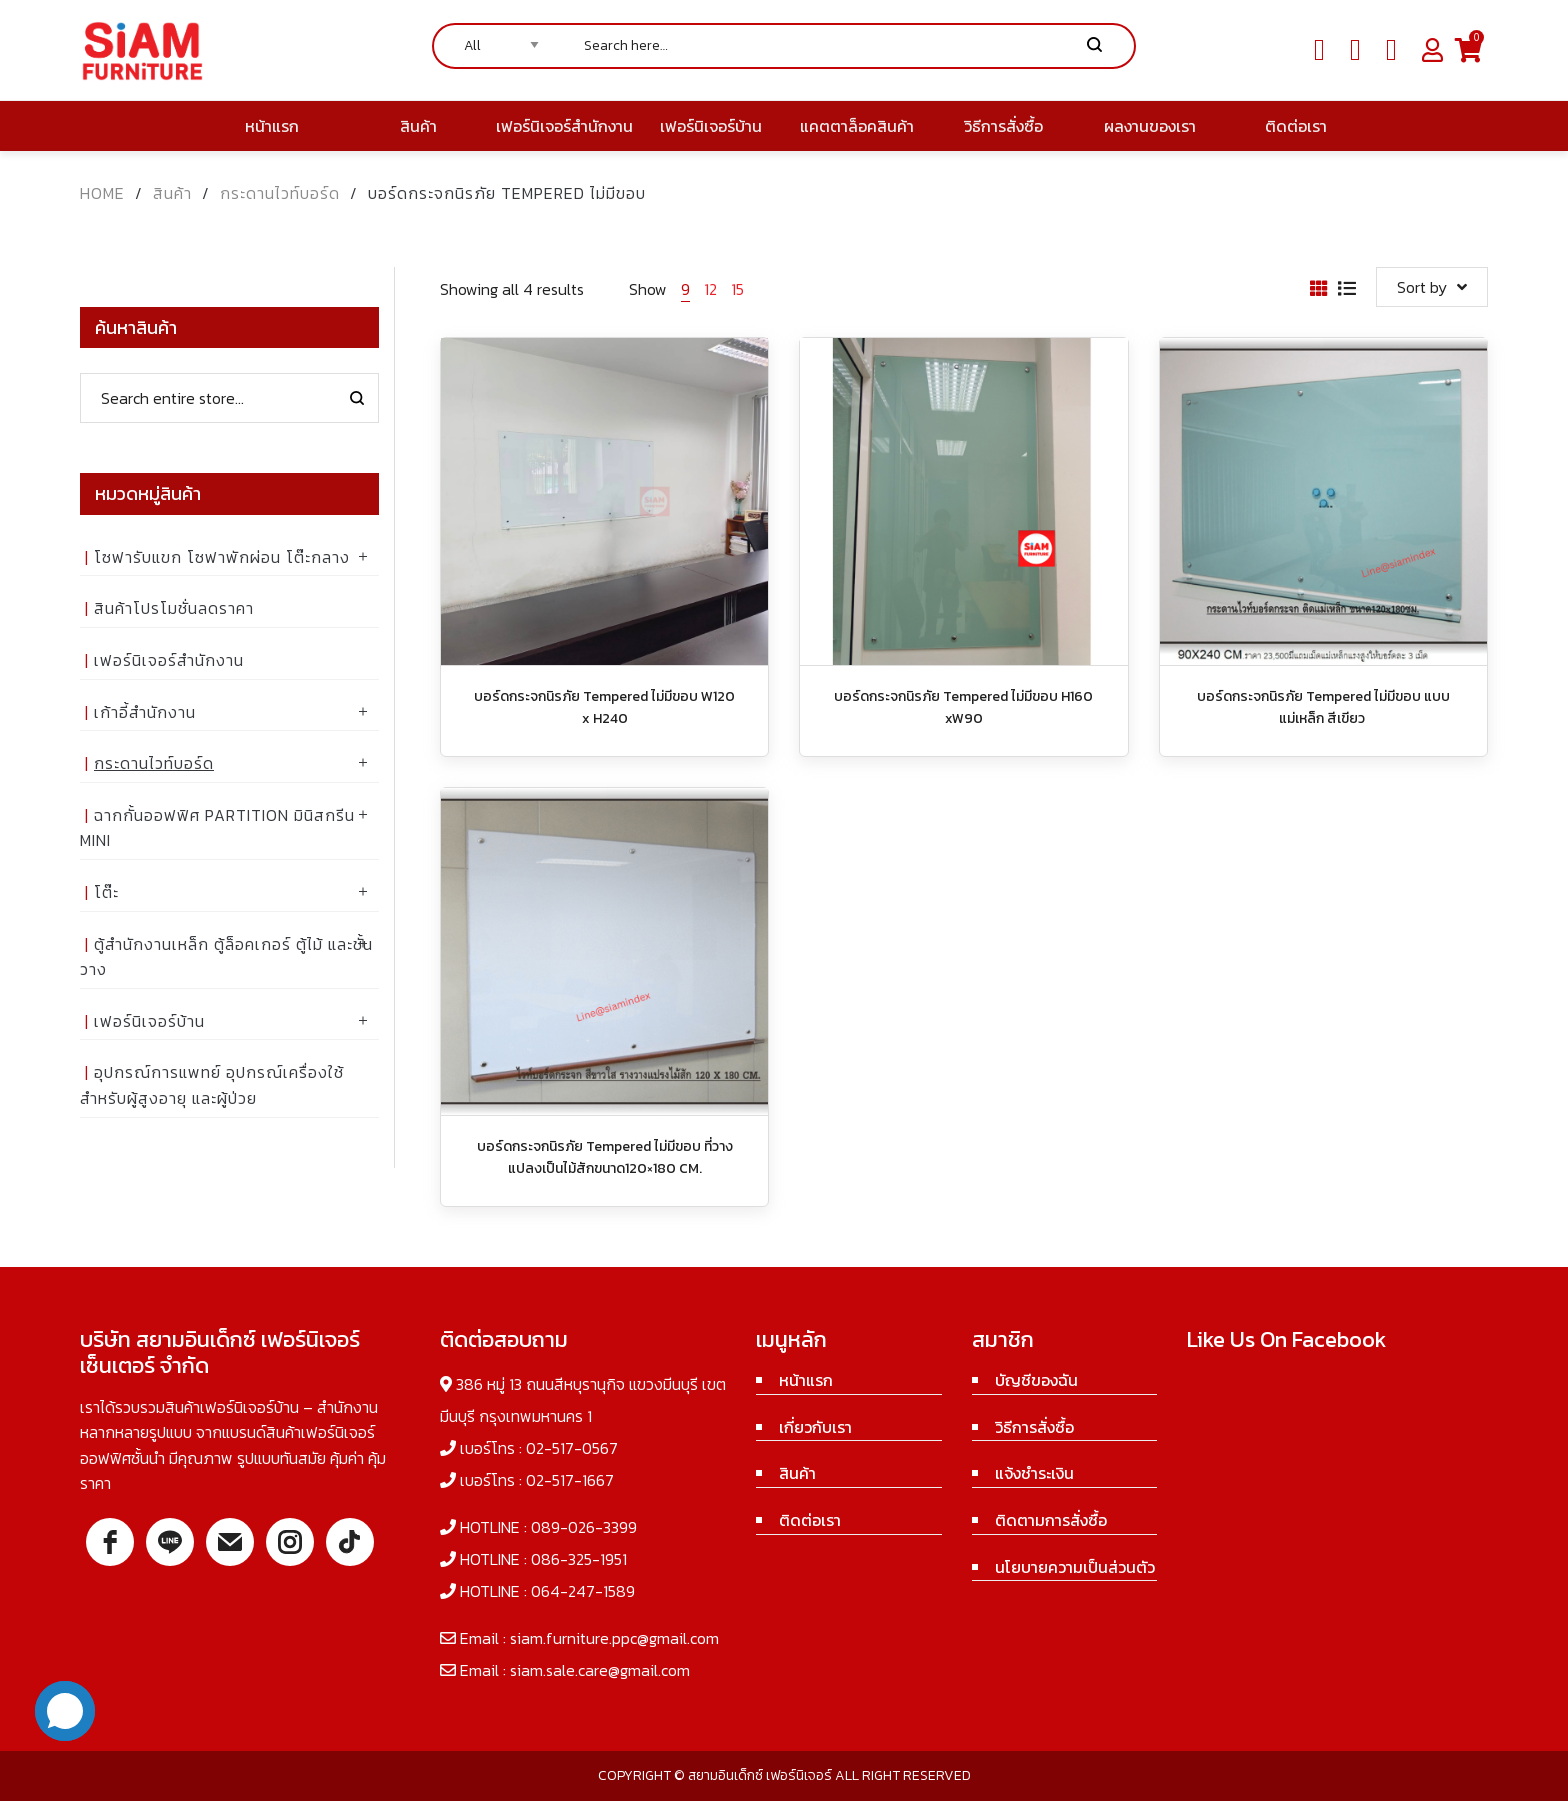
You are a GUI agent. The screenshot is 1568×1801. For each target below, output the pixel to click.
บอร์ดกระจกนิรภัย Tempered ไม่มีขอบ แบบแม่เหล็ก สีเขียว (1323, 707)
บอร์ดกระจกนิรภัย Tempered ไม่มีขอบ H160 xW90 (963, 707)
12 (710, 289)
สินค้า (172, 193)
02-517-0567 (572, 1448)
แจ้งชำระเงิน (1034, 1473)
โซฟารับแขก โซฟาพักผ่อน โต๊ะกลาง (222, 557)
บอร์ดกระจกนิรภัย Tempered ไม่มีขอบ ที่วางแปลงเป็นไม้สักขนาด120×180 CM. (605, 1157)
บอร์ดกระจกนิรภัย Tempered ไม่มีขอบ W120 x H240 (604, 707)
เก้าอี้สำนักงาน (145, 712)
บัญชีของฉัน (1036, 1380)
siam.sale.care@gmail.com (600, 1670)
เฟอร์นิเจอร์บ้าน (149, 1021)
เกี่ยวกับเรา (815, 1427)
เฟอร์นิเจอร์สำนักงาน (169, 660)
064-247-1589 (583, 1591)
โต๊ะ (106, 892)
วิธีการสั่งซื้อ (1034, 1427)
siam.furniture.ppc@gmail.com (614, 1638)
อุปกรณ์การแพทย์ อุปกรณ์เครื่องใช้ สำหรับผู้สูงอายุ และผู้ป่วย (212, 1085)
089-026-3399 (584, 1527)
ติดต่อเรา (810, 1520)
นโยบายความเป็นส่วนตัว (1075, 1567)
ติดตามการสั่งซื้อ (1051, 1520)
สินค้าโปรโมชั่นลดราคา (174, 608)
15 (737, 289)
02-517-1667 (570, 1480)
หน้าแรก (806, 1380)
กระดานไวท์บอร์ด (280, 193)
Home (102, 193)
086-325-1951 (579, 1559)
